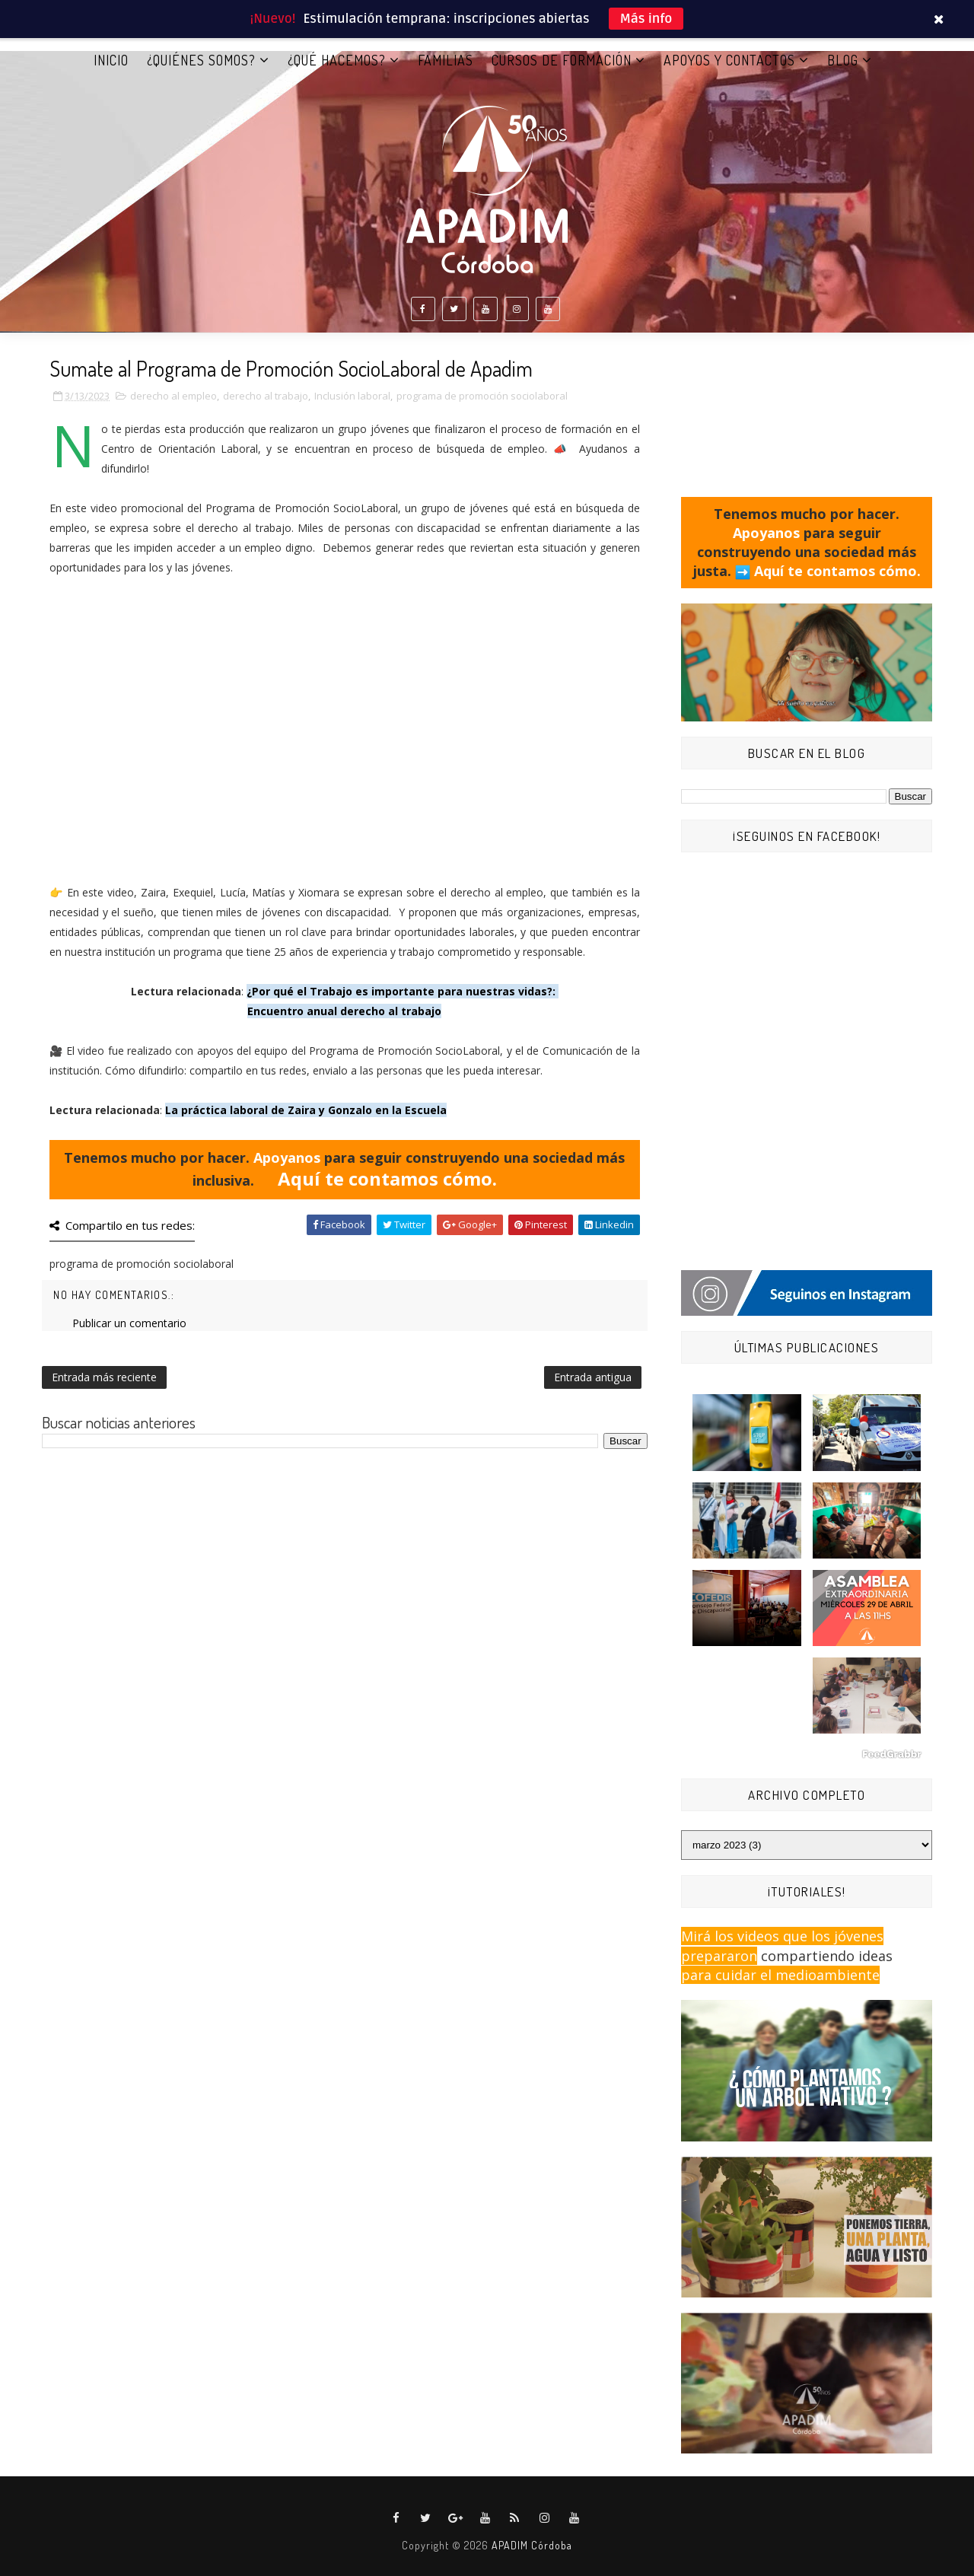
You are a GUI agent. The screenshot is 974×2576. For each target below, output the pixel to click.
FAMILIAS (445, 60)
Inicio (111, 60)
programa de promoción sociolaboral (482, 396)
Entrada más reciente (104, 1377)
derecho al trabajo (265, 396)
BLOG (842, 60)
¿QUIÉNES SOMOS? (201, 60)
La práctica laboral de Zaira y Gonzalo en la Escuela (306, 1110)
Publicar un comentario (129, 1323)
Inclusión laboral (352, 396)
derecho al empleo (173, 396)
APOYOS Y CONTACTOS (729, 60)
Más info (646, 19)
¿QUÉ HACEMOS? (337, 60)
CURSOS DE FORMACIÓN (562, 60)
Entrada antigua (593, 1377)
